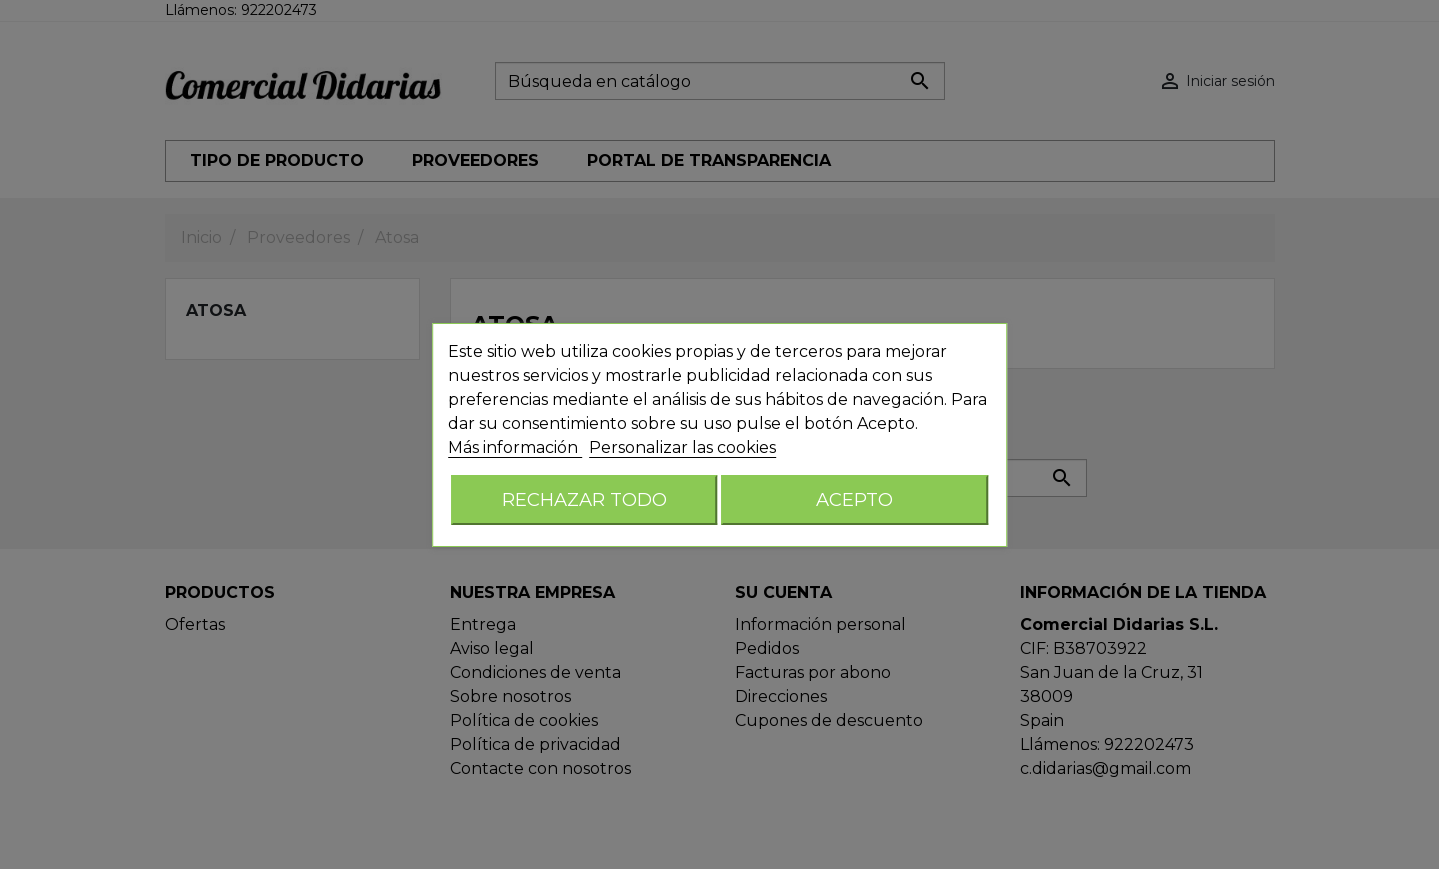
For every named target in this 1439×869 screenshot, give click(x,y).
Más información (515, 447)
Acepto (854, 499)
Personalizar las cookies (682, 447)
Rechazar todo (584, 499)
